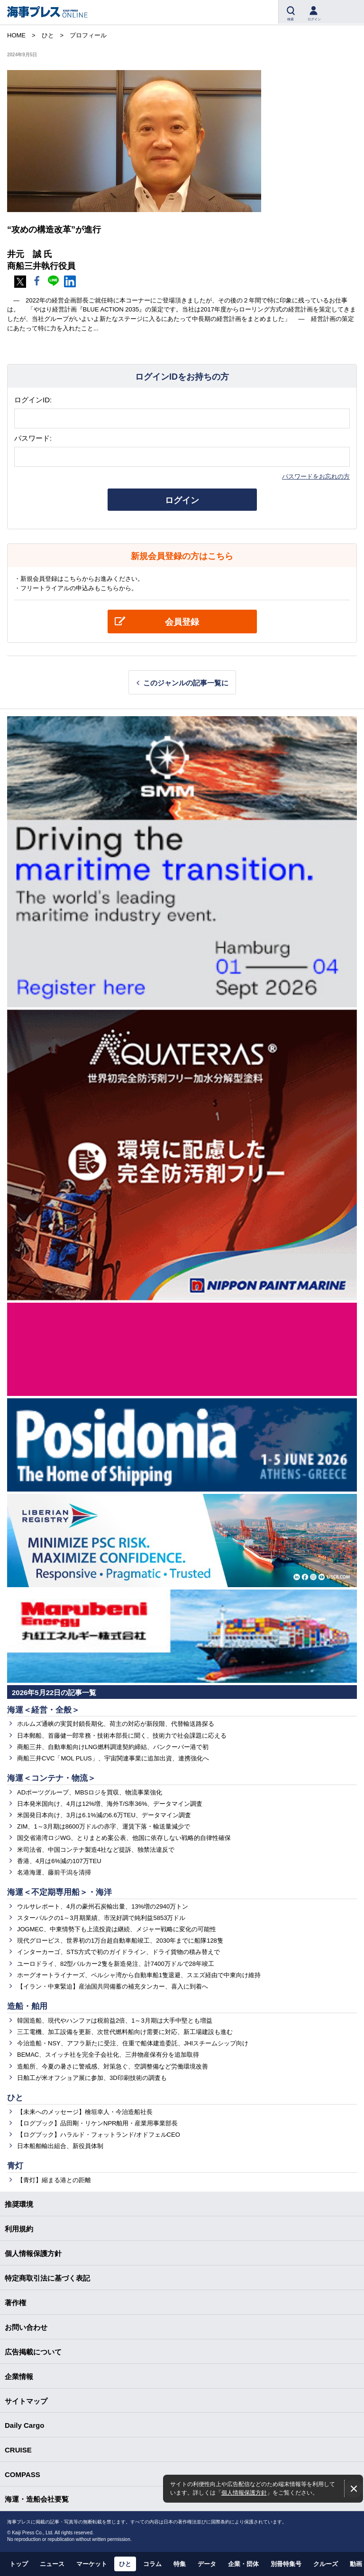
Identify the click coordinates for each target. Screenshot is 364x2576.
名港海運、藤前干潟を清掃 (54, 1872)
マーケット (91, 2563)
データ (207, 2563)
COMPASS (22, 2474)
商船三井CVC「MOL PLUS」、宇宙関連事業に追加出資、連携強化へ (113, 1758)
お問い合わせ (26, 2327)
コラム (152, 2563)
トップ (18, 2563)
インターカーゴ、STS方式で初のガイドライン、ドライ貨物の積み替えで (118, 1951)
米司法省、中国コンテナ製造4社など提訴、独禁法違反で (95, 1849)
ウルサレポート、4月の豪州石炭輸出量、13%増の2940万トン (102, 1906)
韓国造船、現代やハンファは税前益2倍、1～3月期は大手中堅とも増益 (114, 2020)
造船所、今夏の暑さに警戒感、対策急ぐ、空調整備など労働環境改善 (112, 2066)
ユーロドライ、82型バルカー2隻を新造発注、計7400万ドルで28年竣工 (115, 1963)
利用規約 (19, 2229)
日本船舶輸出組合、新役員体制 (60, 2146)
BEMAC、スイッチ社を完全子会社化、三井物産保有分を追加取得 (108, 2054)
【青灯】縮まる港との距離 (54, 2180)
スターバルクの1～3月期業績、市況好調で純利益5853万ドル (101, 1917)
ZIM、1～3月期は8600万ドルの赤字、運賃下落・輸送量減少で (103, 1826)
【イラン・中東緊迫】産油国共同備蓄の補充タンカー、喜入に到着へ (112, 1986)
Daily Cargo (24, 2425)
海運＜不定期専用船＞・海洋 (59, 1892)
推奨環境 (19, 2204)
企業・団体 (243, 2563)
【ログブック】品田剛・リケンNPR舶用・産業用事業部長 (97, 2123)
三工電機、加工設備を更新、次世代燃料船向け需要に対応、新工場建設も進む (125, 2031)
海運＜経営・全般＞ (43, 1709)
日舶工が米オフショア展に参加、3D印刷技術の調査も (92, 2077)
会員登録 (182, 622)
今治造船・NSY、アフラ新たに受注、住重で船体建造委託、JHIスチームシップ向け (132, 2043)
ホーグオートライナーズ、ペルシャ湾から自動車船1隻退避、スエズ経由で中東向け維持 (139, 1975)
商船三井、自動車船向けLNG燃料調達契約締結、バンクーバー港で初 (113, 1746)
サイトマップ (26, 2401)
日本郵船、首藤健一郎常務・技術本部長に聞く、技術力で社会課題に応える (122, 1735)
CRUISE (18, 2450)
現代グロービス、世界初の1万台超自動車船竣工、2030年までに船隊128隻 (120, 1940)
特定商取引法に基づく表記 (47, 2278)
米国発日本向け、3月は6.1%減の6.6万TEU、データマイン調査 (104, 1815)
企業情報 (19, 2376)
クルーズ (325, 2563)
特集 (179, 2563)
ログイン (182, 500)
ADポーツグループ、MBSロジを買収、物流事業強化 (89, 1792)
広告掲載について (33, 2352)
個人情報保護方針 (244, 2492)
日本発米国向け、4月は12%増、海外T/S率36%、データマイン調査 (110, 1803)
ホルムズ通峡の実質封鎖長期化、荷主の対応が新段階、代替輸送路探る (115, 1723)
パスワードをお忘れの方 (316, 476)
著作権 (15, 2303)
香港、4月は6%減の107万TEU (59, 1861)
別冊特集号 (286, 2563)
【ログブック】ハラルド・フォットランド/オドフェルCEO (98, 2134)
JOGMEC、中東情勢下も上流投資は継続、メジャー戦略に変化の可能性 (116, 1929)
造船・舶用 (27, 2006)
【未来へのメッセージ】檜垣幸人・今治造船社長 (85, 2111)
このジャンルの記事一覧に (185, 683)
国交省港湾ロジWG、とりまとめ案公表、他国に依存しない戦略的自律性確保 (124, 1837)
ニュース (52, 2563)
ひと (15, 2097)
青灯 (15, 2165)
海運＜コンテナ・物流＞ (51, 1778)
